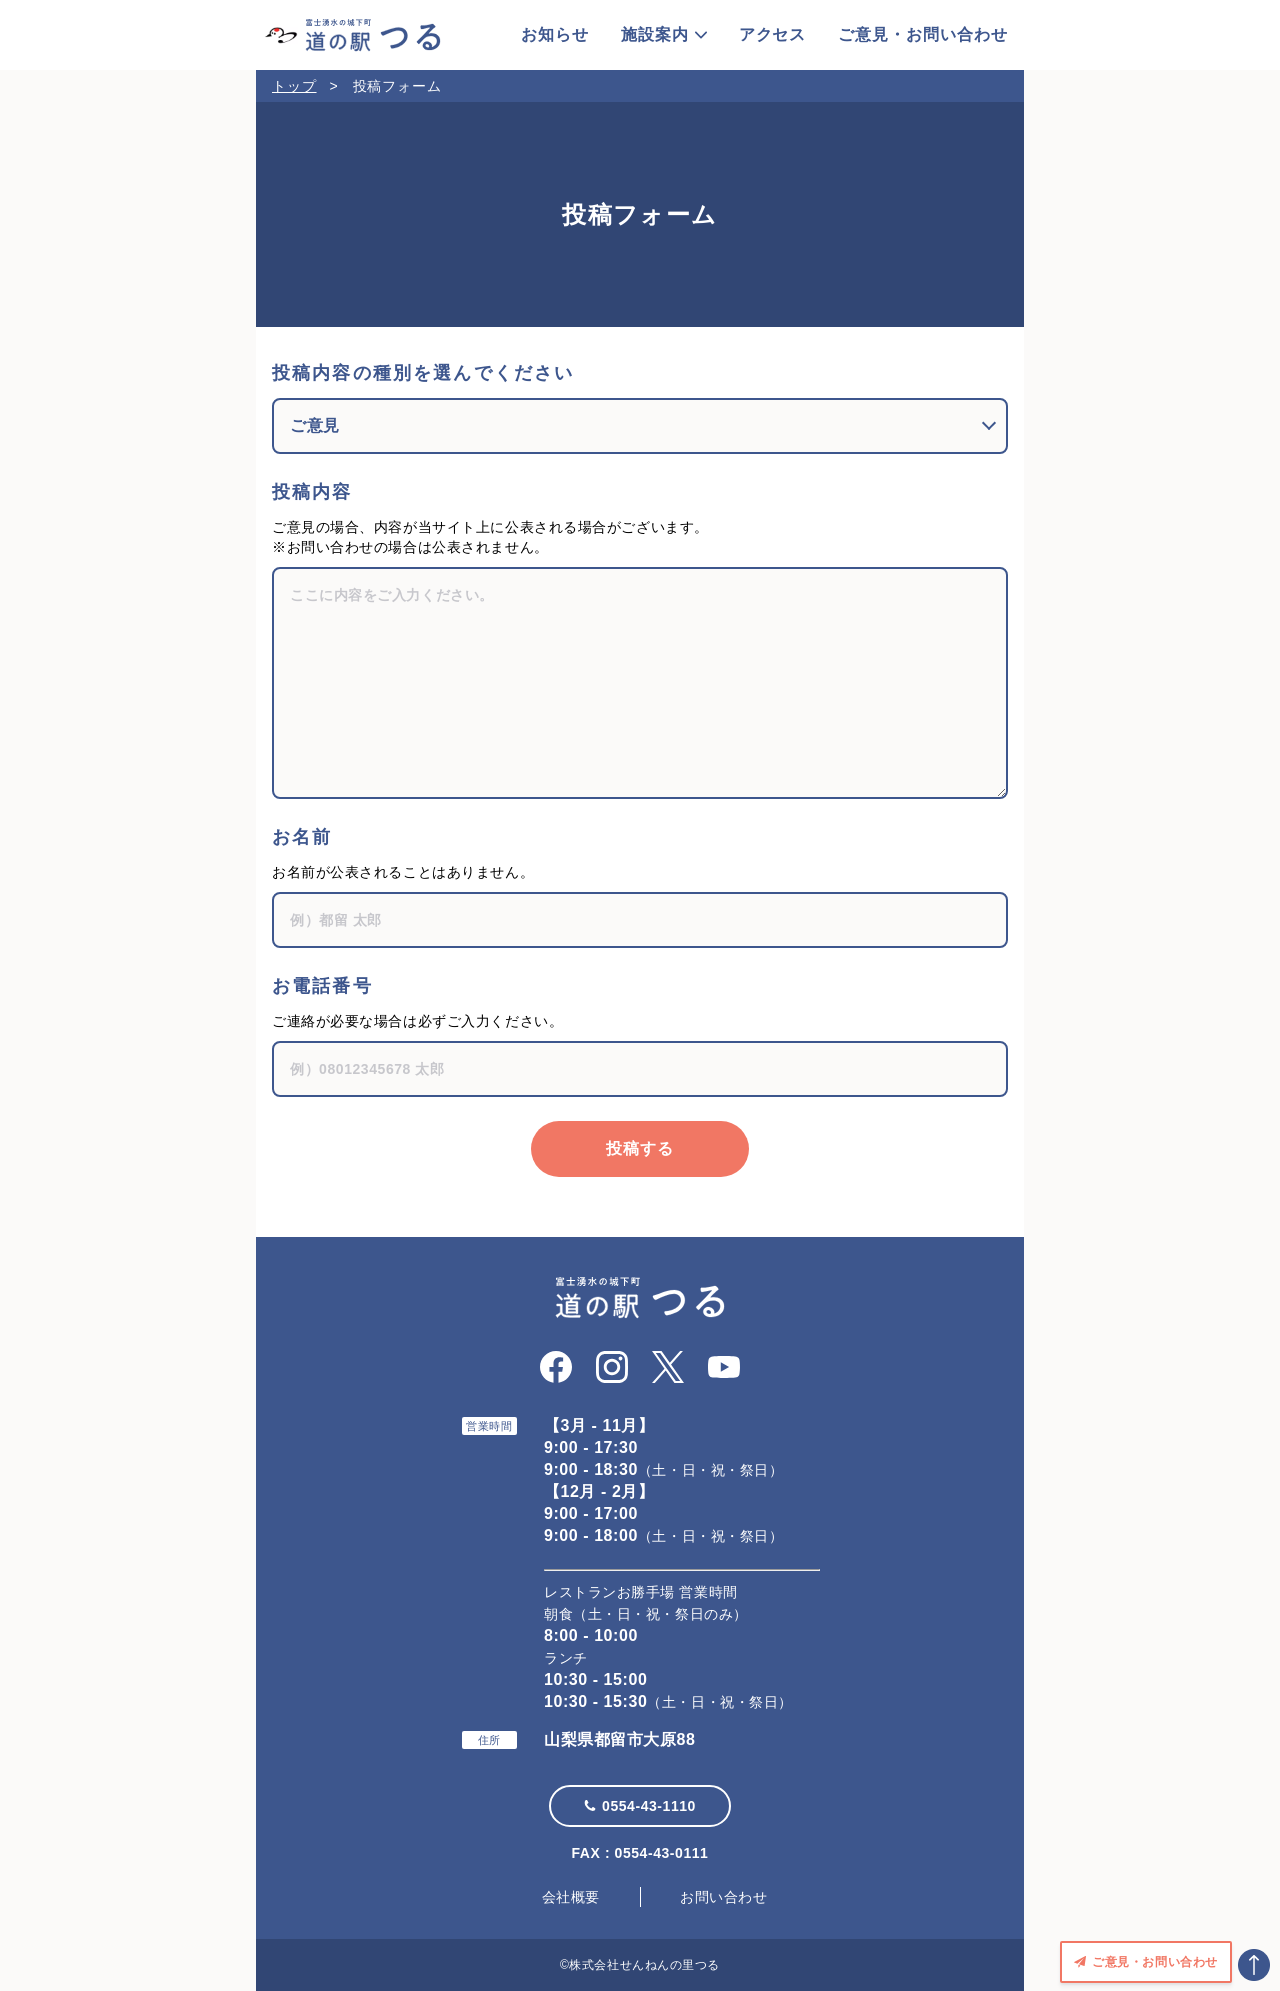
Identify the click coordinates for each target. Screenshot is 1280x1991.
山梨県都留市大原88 (619, 1739)
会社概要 (571, 1897)
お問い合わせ (723, 1897)
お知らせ (555, 34)
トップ (294, 86)
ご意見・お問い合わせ (923, 34)
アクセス (773, 34)
